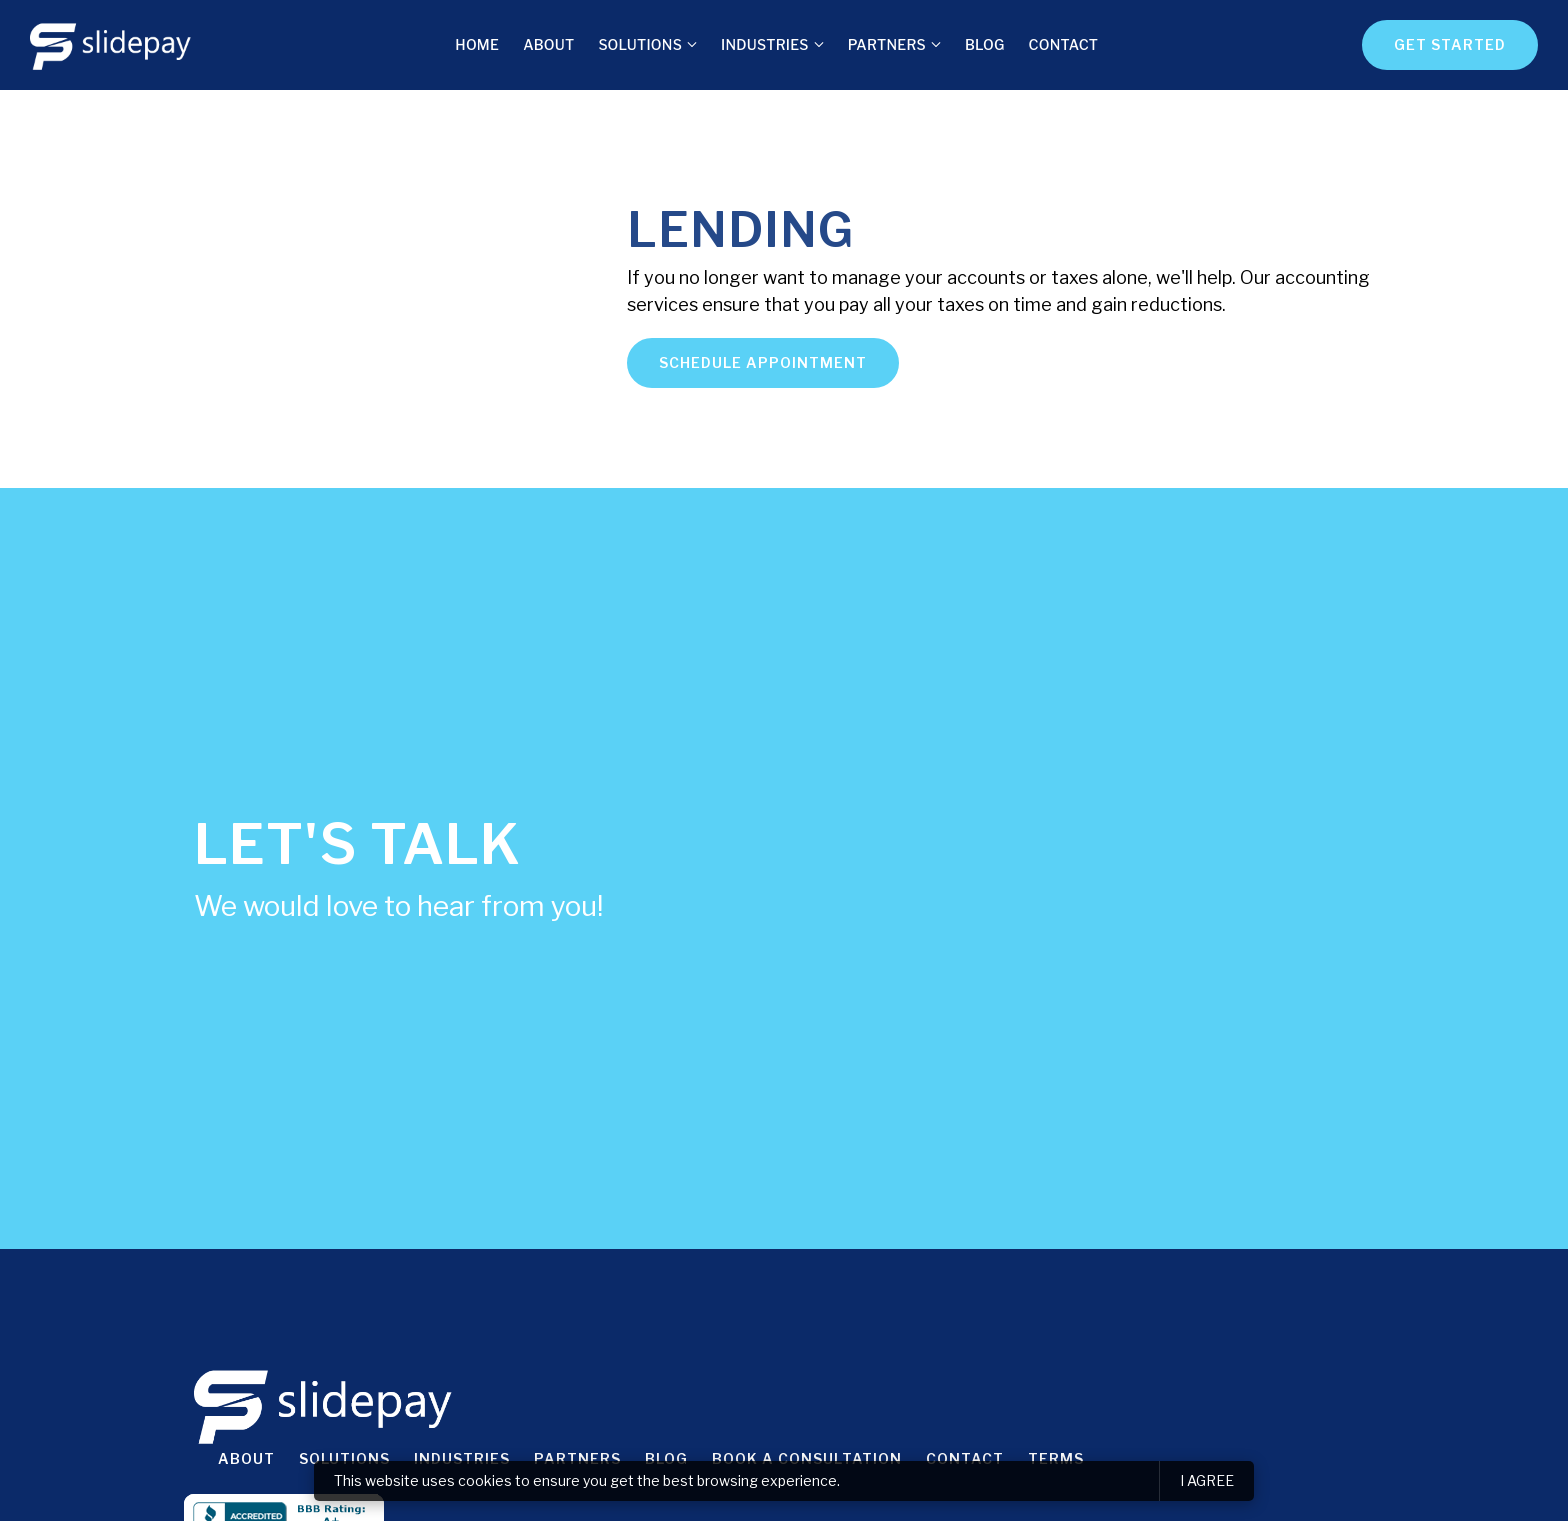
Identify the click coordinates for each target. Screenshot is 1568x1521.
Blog (985, 44)
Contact (1064, 44)
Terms (1056, 1458)
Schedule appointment (763, 362)
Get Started (1450, 44)
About (548, 44)
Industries (765, 44)
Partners (887, 44)
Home (477, 44)
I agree (1207, 1480)
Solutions (640, 44)
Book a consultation (807, 1458)
